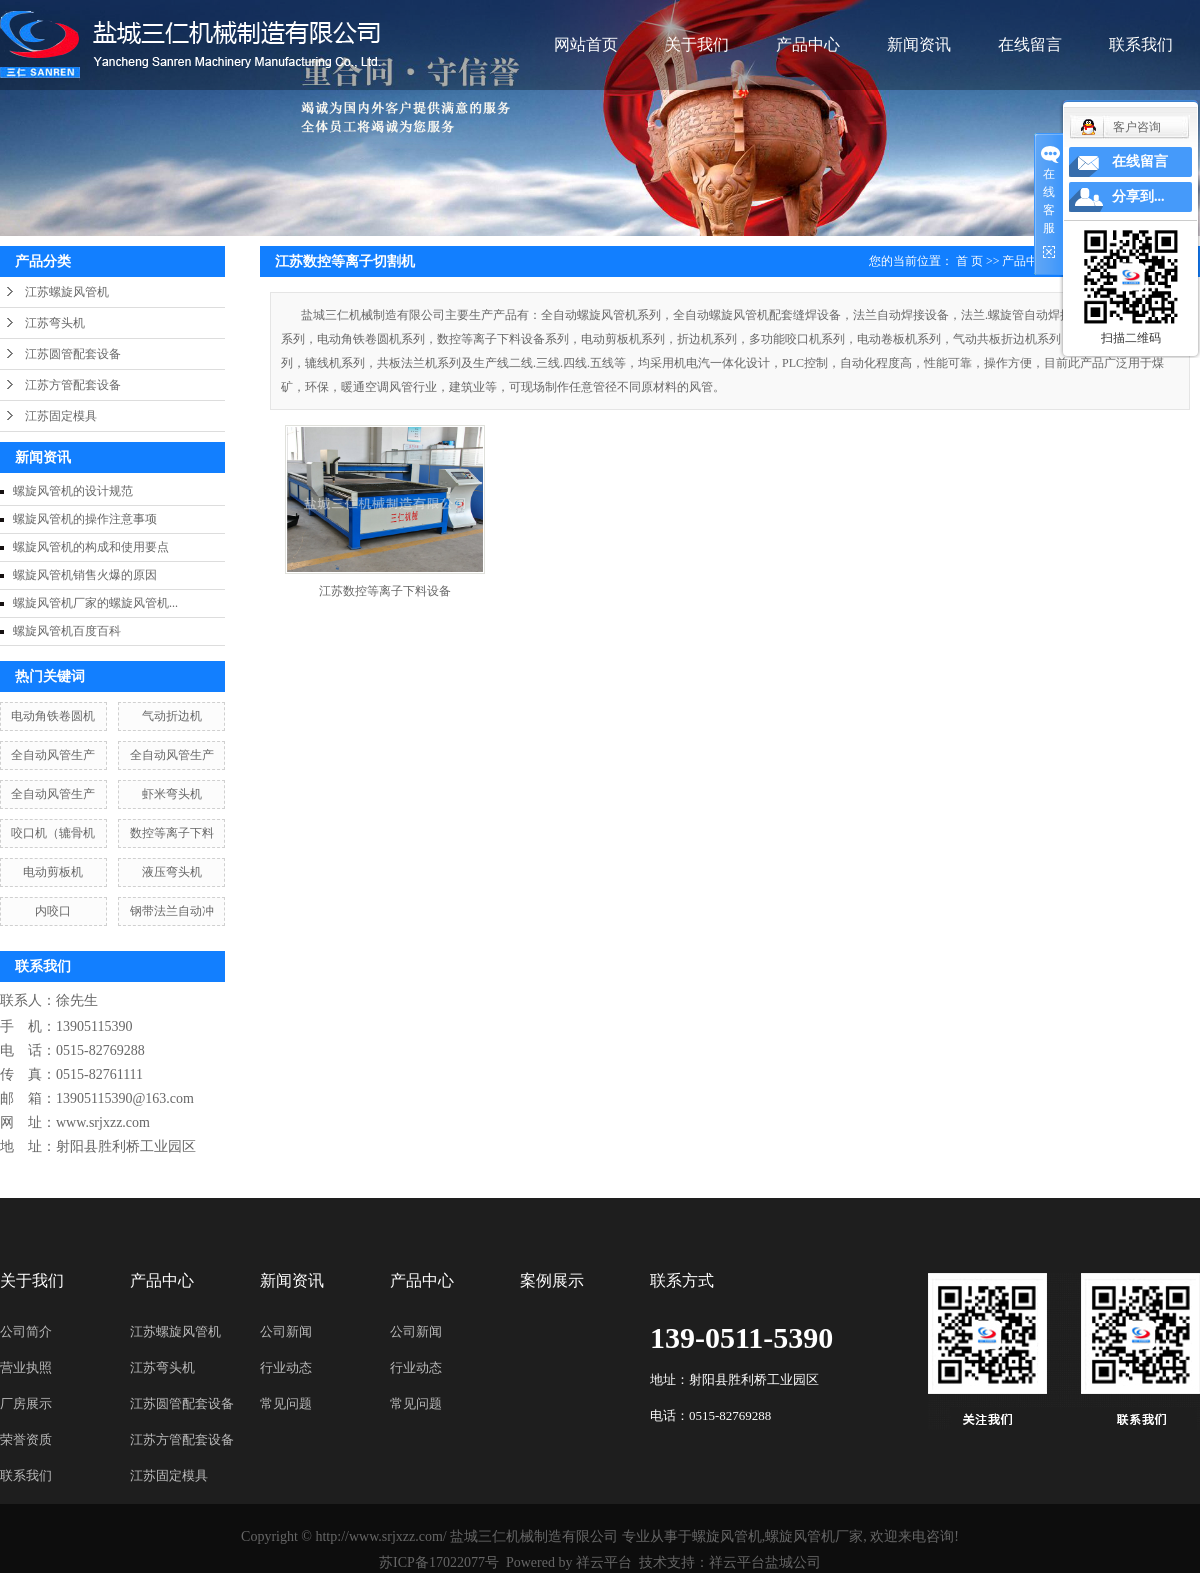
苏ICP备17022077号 (439, 1562)
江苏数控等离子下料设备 (385, 591)
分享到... (1138, 196)
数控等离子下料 (172, 833)
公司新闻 (286, 1331)
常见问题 (286, 1403)
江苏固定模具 (61, 416)
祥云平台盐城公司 (765, 1562)
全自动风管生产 (53, 755)
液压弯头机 (172, 872)
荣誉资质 (26, 1439)
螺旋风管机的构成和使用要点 (91, 547)
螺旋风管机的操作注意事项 (85, 519)
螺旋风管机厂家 (814, 1536)
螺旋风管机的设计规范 (73, 491)
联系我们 (1141, 44)
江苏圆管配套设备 (73, 354)
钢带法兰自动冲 (172, 911)
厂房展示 (26, 1403)
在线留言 (1030, 44)
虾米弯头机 (172, 794)
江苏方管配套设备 (73, 385)
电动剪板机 (53, 872)
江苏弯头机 (55, 323)
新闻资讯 (919, 44)
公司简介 (26, 1331)
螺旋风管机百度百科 (67, 631)
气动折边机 (172, 716)
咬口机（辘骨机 (53, 833)
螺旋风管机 (727, 1536)
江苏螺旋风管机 (67, 292)
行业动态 (286, 1367)
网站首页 (586, 44)
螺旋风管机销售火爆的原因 (85, 575)
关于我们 (697, 44)
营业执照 (26, 1367)
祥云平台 (604, 1562)
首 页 (969, 261)
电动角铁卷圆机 (53, 716)
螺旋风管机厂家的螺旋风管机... (95, 603)
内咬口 (53, 911)
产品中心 (808, 44)
